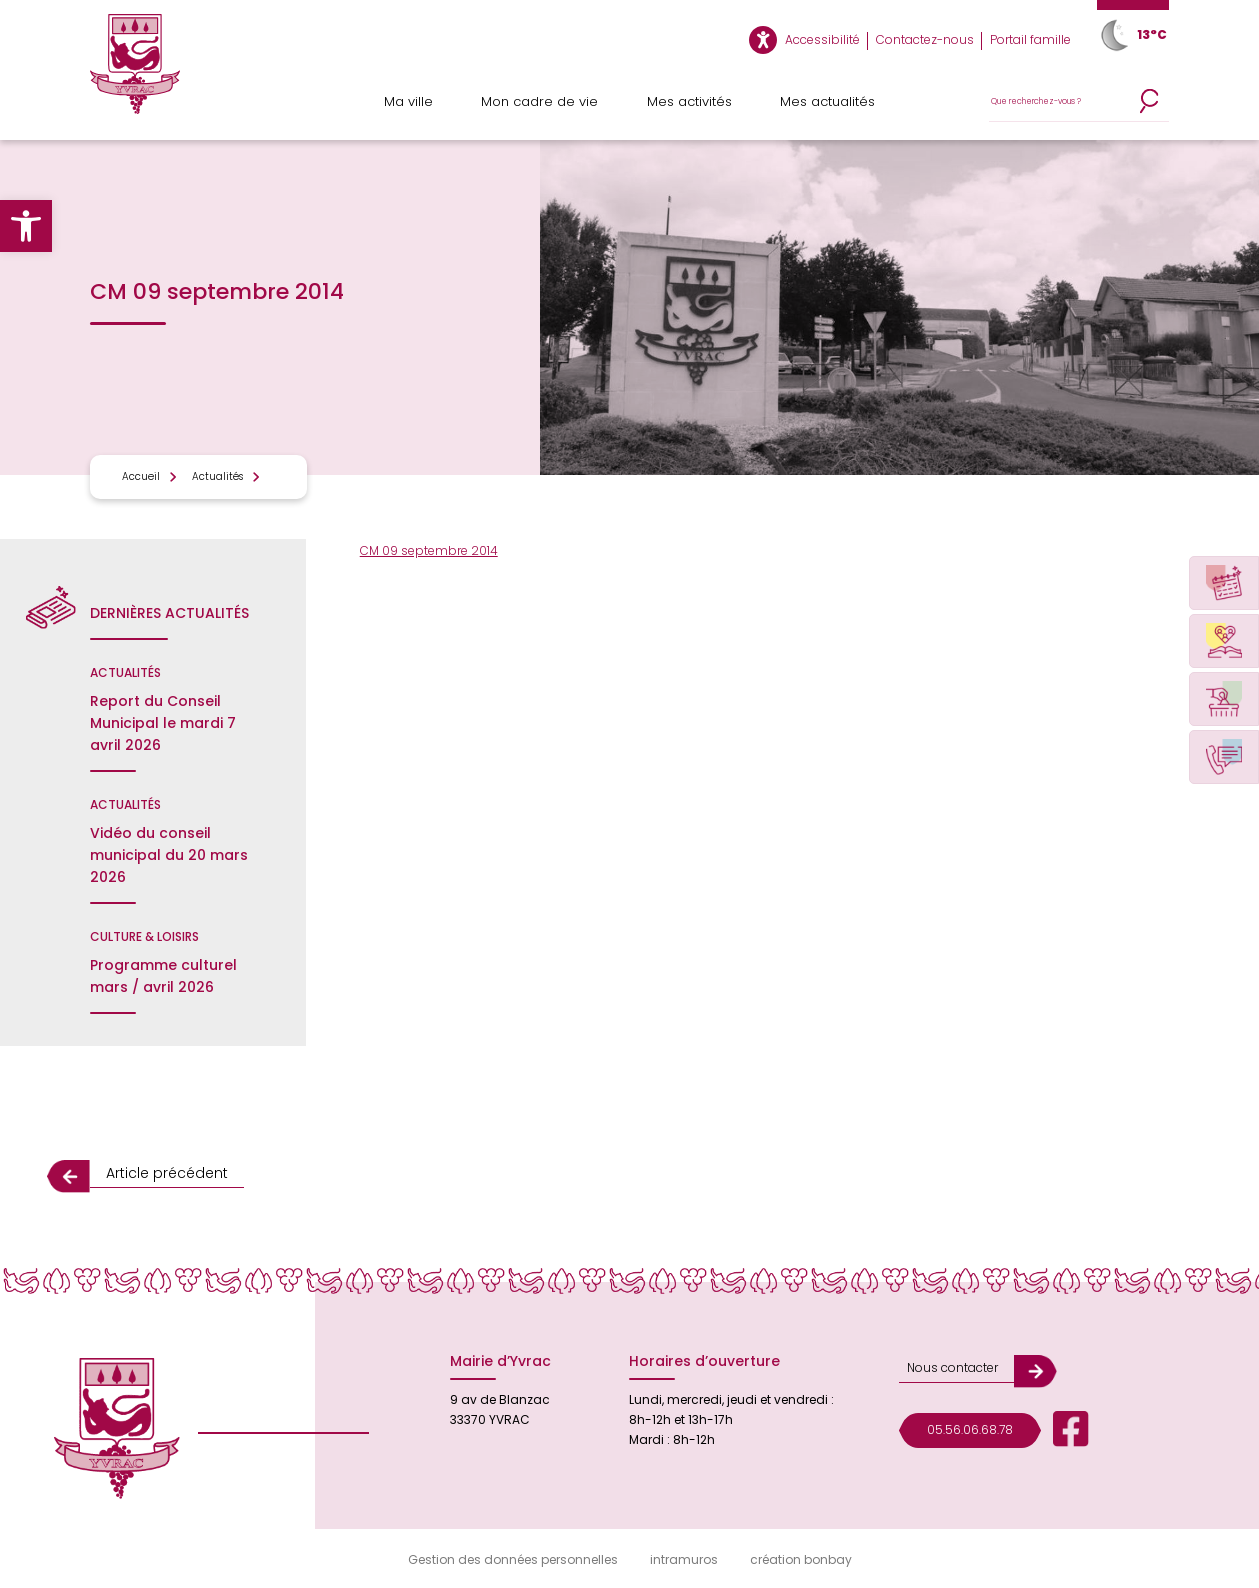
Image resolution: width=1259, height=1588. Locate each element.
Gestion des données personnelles (513, 1559)
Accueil (141, 476)
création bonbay (801, 1559)
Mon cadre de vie (539, 101)
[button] (26, 226)
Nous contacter (952, 1367)
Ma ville (408, 101)
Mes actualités (827, 101)
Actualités (217, 476)
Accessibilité (822, 39)
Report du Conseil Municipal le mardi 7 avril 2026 (163, 723)
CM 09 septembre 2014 (429, 550)
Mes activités (689, 101)
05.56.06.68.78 (970, 1429)
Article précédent (167, 1173)
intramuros (684, 1559)
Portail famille (1030, 39)
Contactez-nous (925, 39)
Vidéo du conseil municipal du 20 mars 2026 (169, 855)
